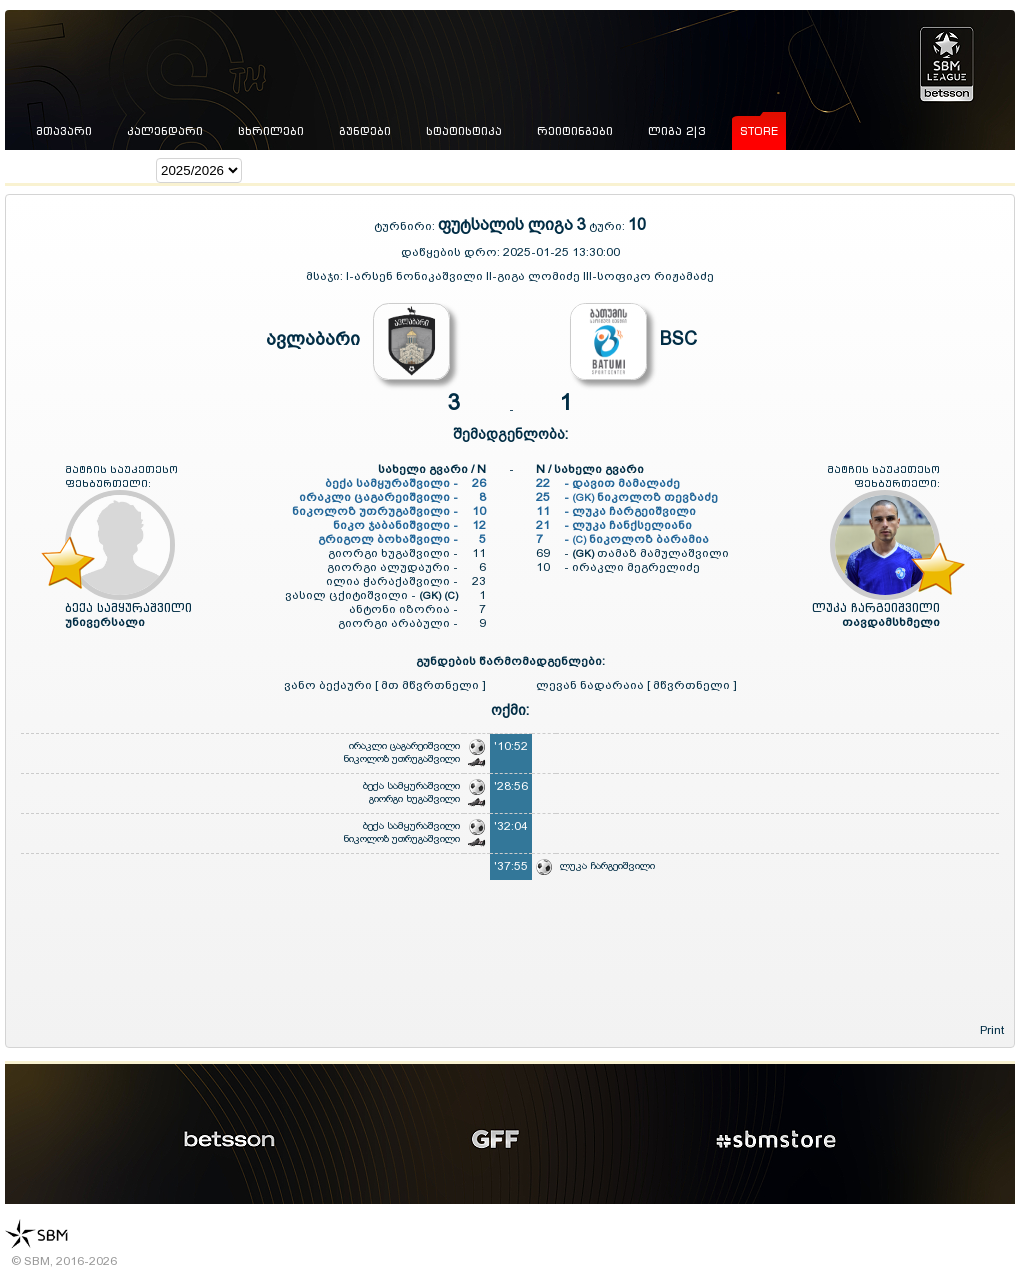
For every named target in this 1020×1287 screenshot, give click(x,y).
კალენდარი (165, 131)
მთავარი (64, 131)
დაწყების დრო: (450, 252)
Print (992, 1030)
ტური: (607, 226)
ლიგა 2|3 (676, 131)
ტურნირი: (406, 226)
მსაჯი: (326, 276)
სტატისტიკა (464, 131)
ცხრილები (271, 131)
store (759, 131)
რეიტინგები (575, 131)
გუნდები (365, 131)
